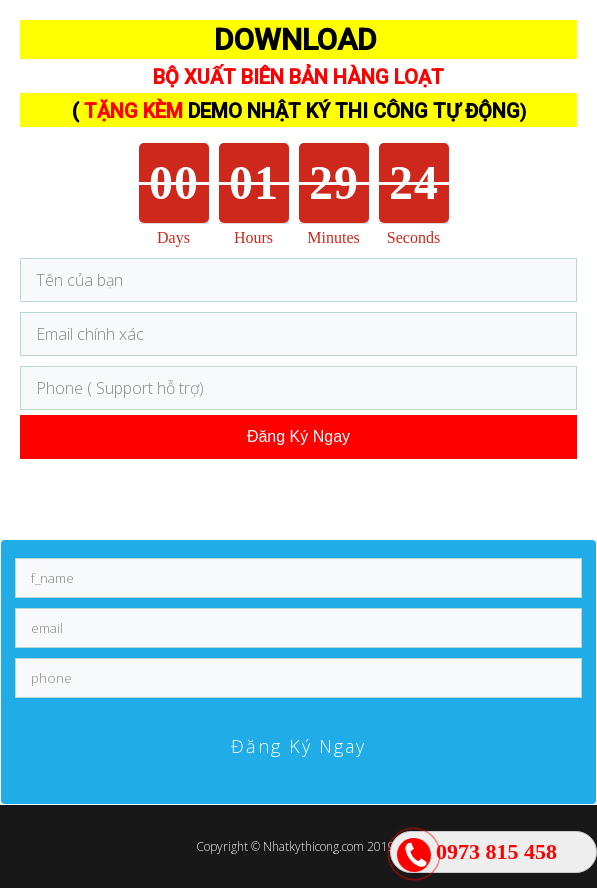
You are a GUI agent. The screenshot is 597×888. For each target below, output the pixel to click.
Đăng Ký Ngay (298, 436)
